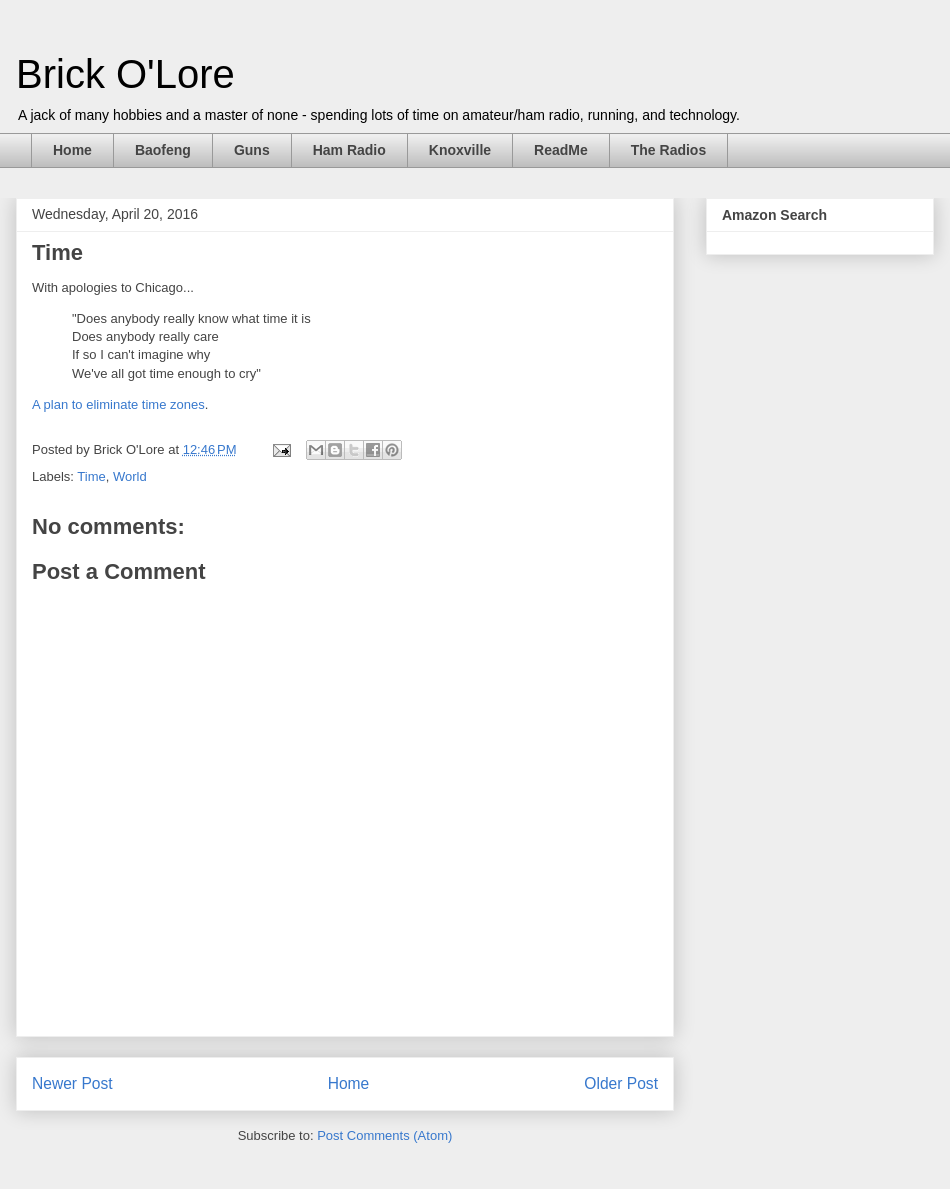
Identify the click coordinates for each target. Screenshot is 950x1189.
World (130, 476)
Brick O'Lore (125, 74)
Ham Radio (349, 150)
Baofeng (163, 150)
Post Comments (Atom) (384, 1135)
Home (72, 150)
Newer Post (72, 1083)
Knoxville (460, 150)
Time (91, 476)
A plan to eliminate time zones (118, 404)
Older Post (621, 1083)
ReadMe (561, 150)
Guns (252, 150)
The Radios (668, 150)
